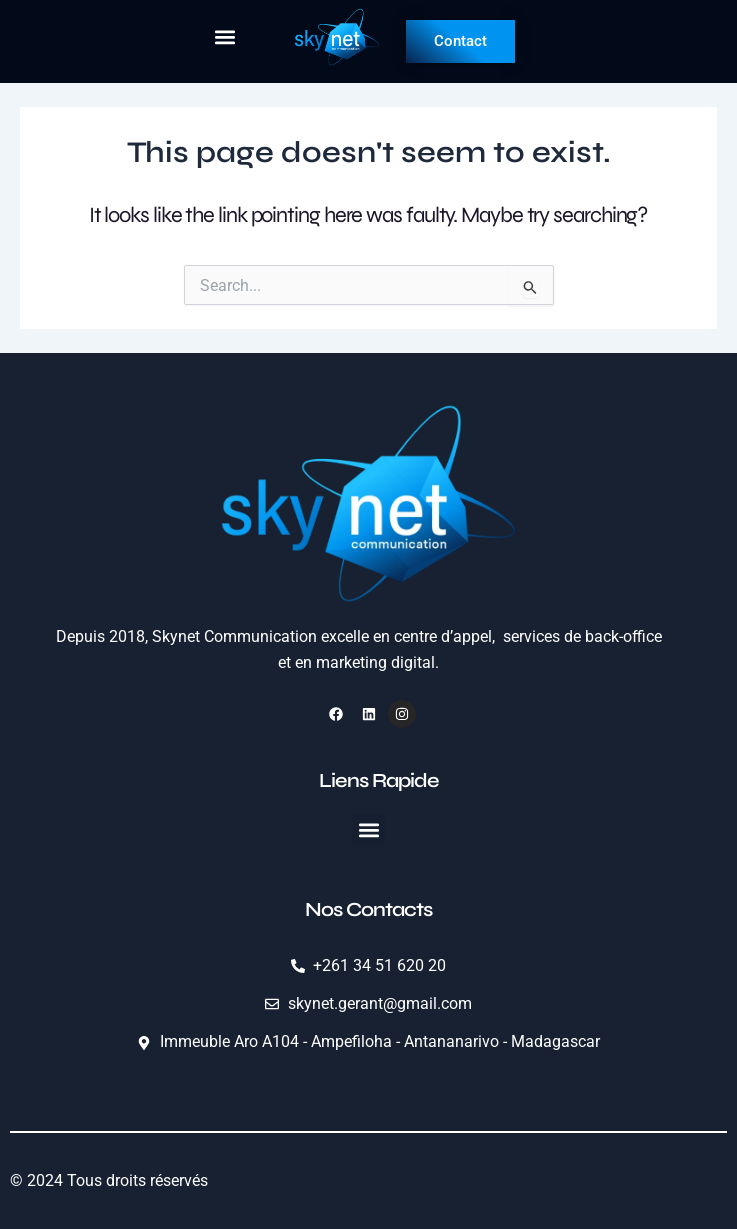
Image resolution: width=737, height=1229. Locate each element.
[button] (224, 36)
